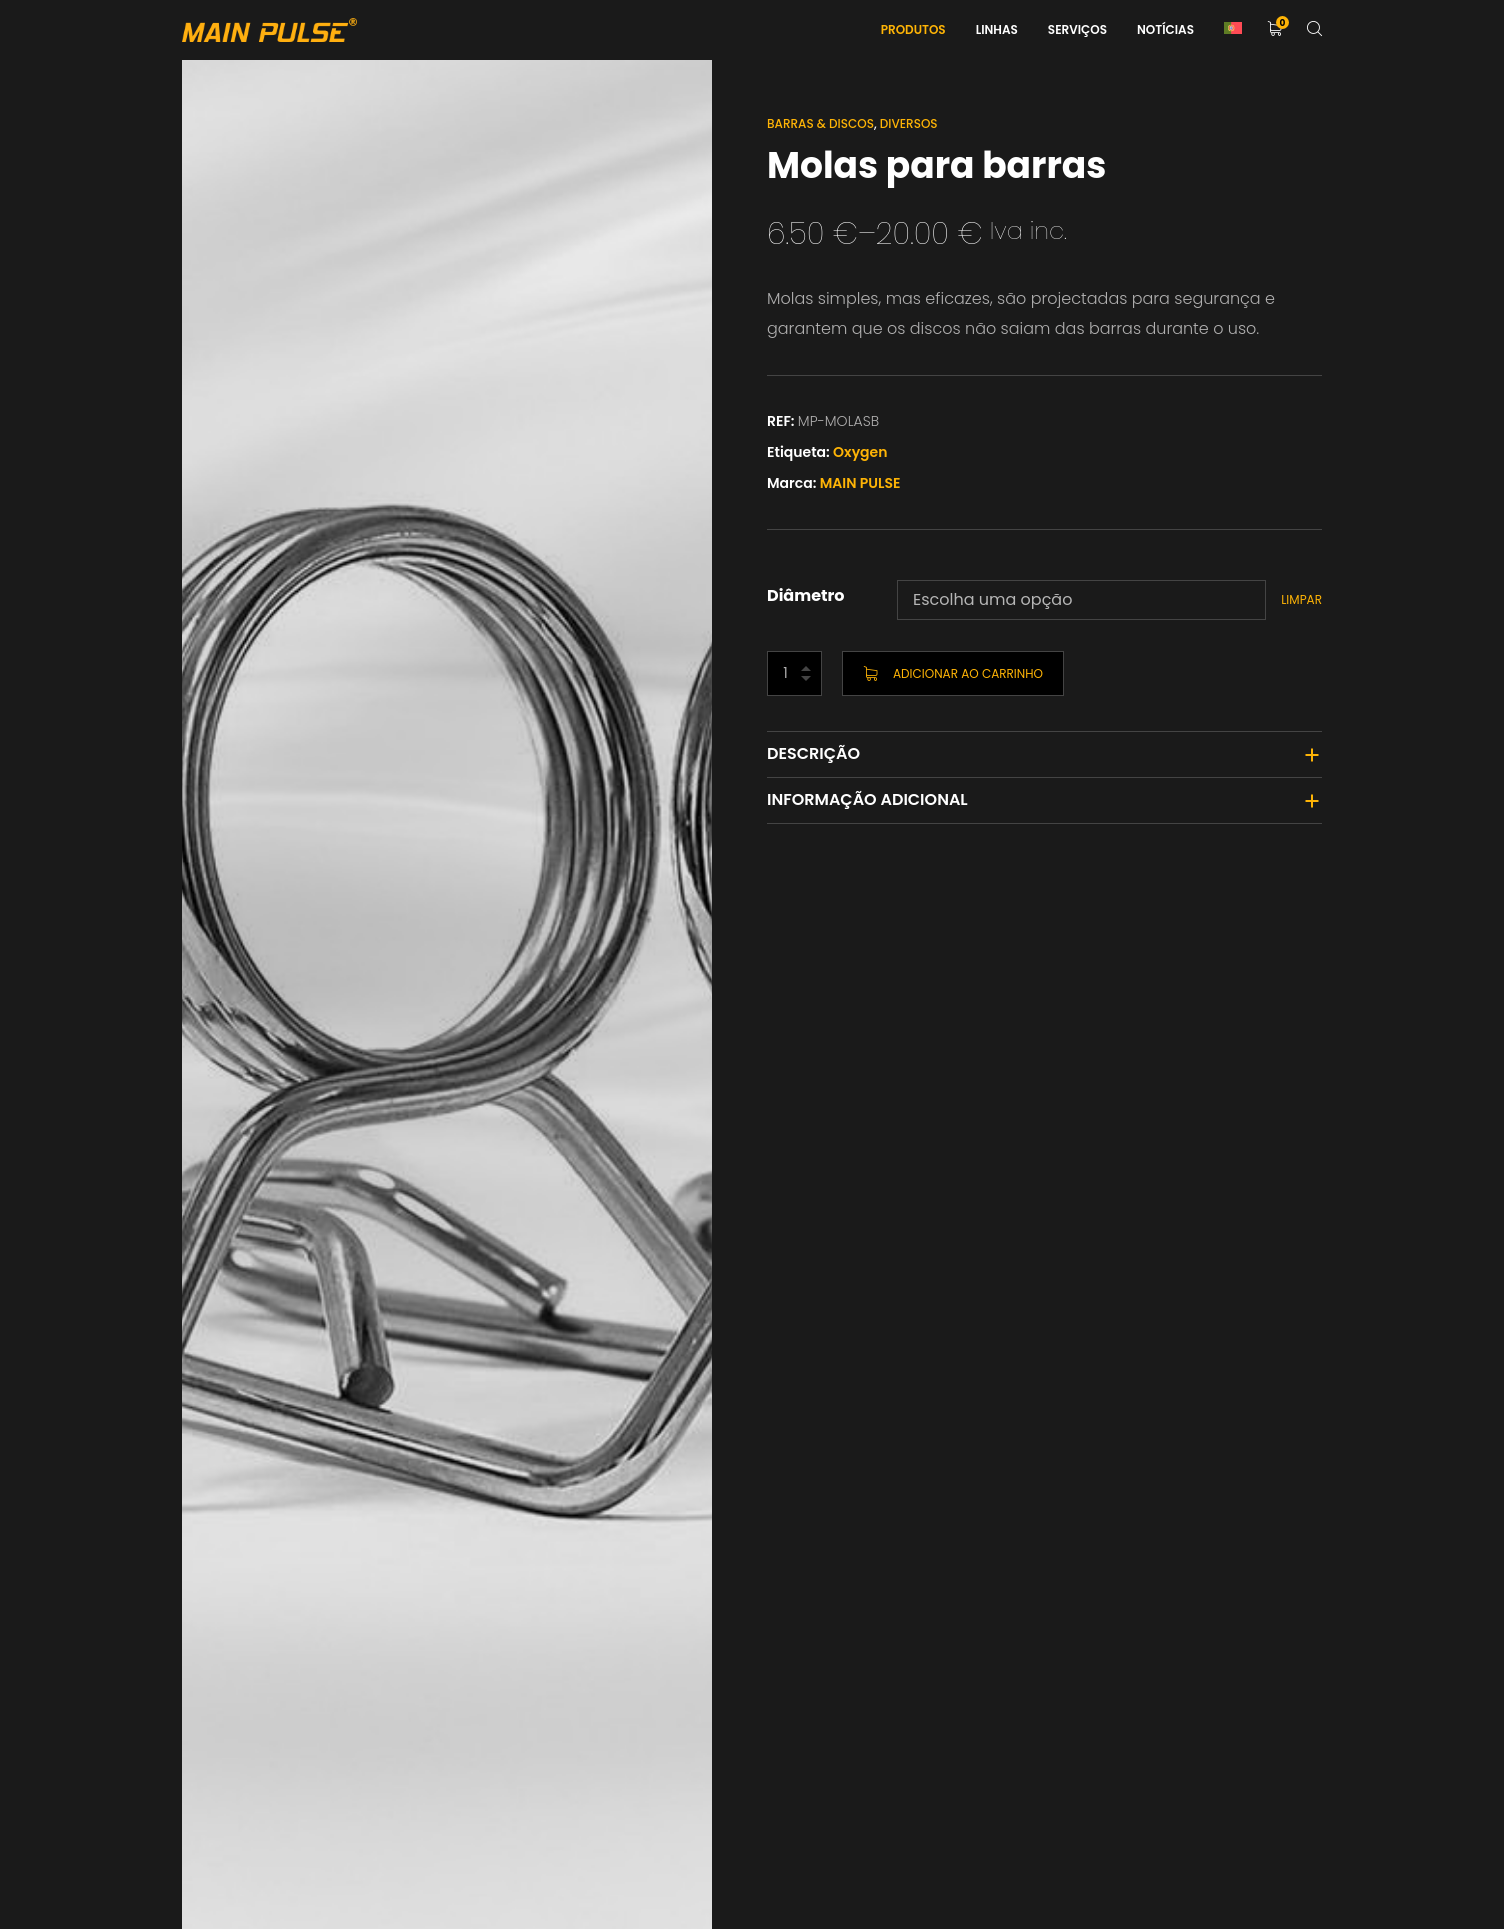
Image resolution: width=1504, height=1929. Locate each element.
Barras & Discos (820, 123)
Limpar (1301, 599)
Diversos (909, 123)
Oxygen (860, 452)
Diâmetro (806, 595)
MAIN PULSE (860, 483)
